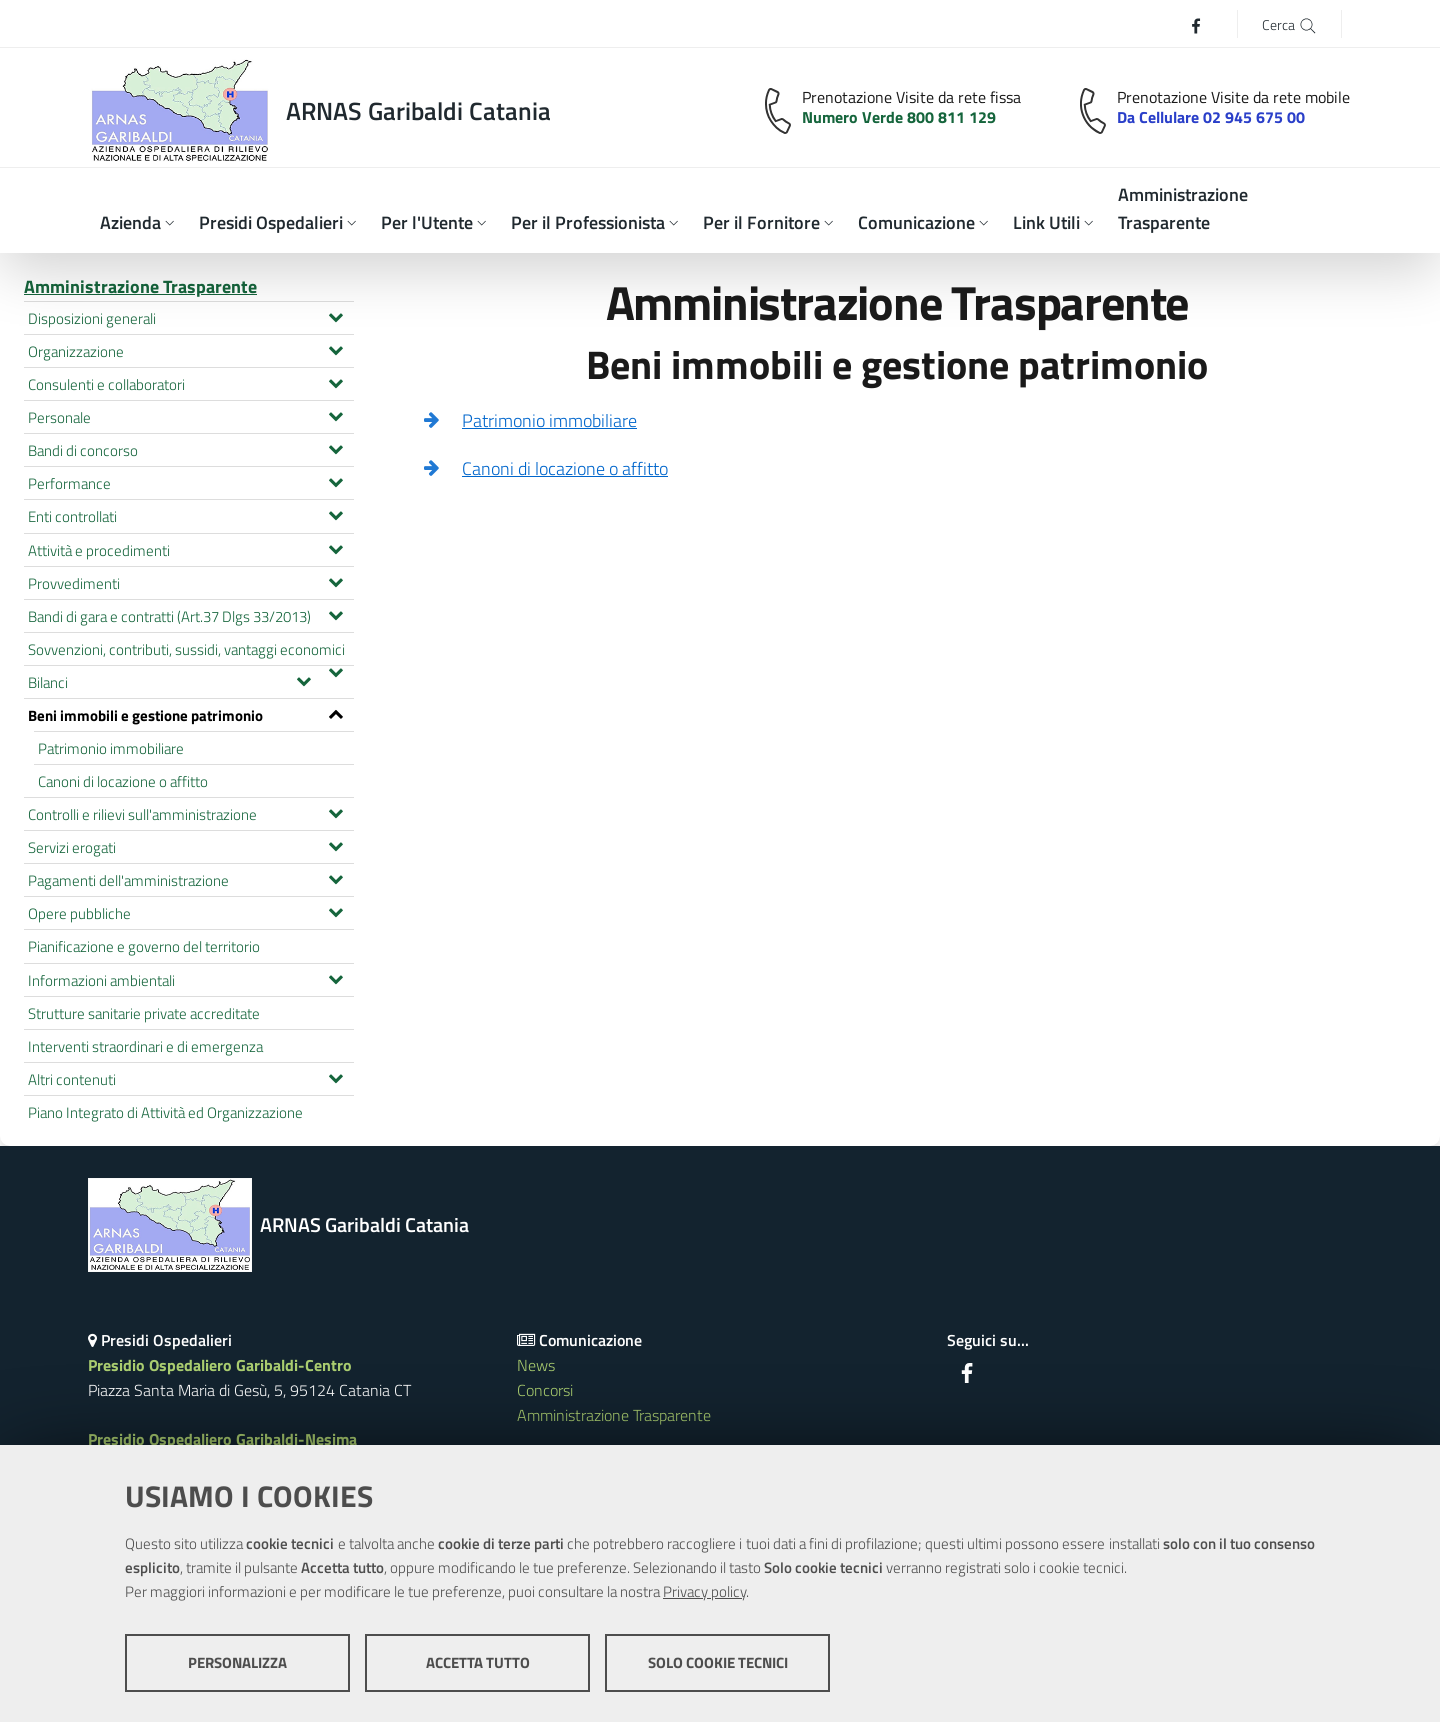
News (536, 1365)
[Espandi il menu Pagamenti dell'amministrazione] (335, 877)
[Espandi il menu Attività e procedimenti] (335, 547)
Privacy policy (704, 1591)
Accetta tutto (478, 1662)
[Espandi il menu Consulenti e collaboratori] (335, 381)
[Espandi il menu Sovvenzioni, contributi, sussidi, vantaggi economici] (335, 670)
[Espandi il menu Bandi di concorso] (335, 447)
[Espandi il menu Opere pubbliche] (335, 910)
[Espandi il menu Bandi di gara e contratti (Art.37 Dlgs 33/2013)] (335, 613)
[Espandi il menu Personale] (335, 414)
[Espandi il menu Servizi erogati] (335, 844)
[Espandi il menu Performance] (335, 480)
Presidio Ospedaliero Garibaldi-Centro (220, 1365)
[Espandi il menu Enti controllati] (335, 513)
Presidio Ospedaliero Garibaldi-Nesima (222, 1439)
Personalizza (237, 1662)
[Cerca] (1289, 23)
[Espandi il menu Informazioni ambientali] (335, 977)
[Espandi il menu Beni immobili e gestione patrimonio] (335, 712)
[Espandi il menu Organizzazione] (335, 348)
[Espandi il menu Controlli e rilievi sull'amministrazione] (335, 811)
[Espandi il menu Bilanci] (303, 679)
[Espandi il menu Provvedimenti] (335, 580)
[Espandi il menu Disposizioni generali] (335, 315)
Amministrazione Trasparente (140, 286)
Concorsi (545, 1390)
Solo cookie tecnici (718, 1662)
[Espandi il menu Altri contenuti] (335, 1076)
